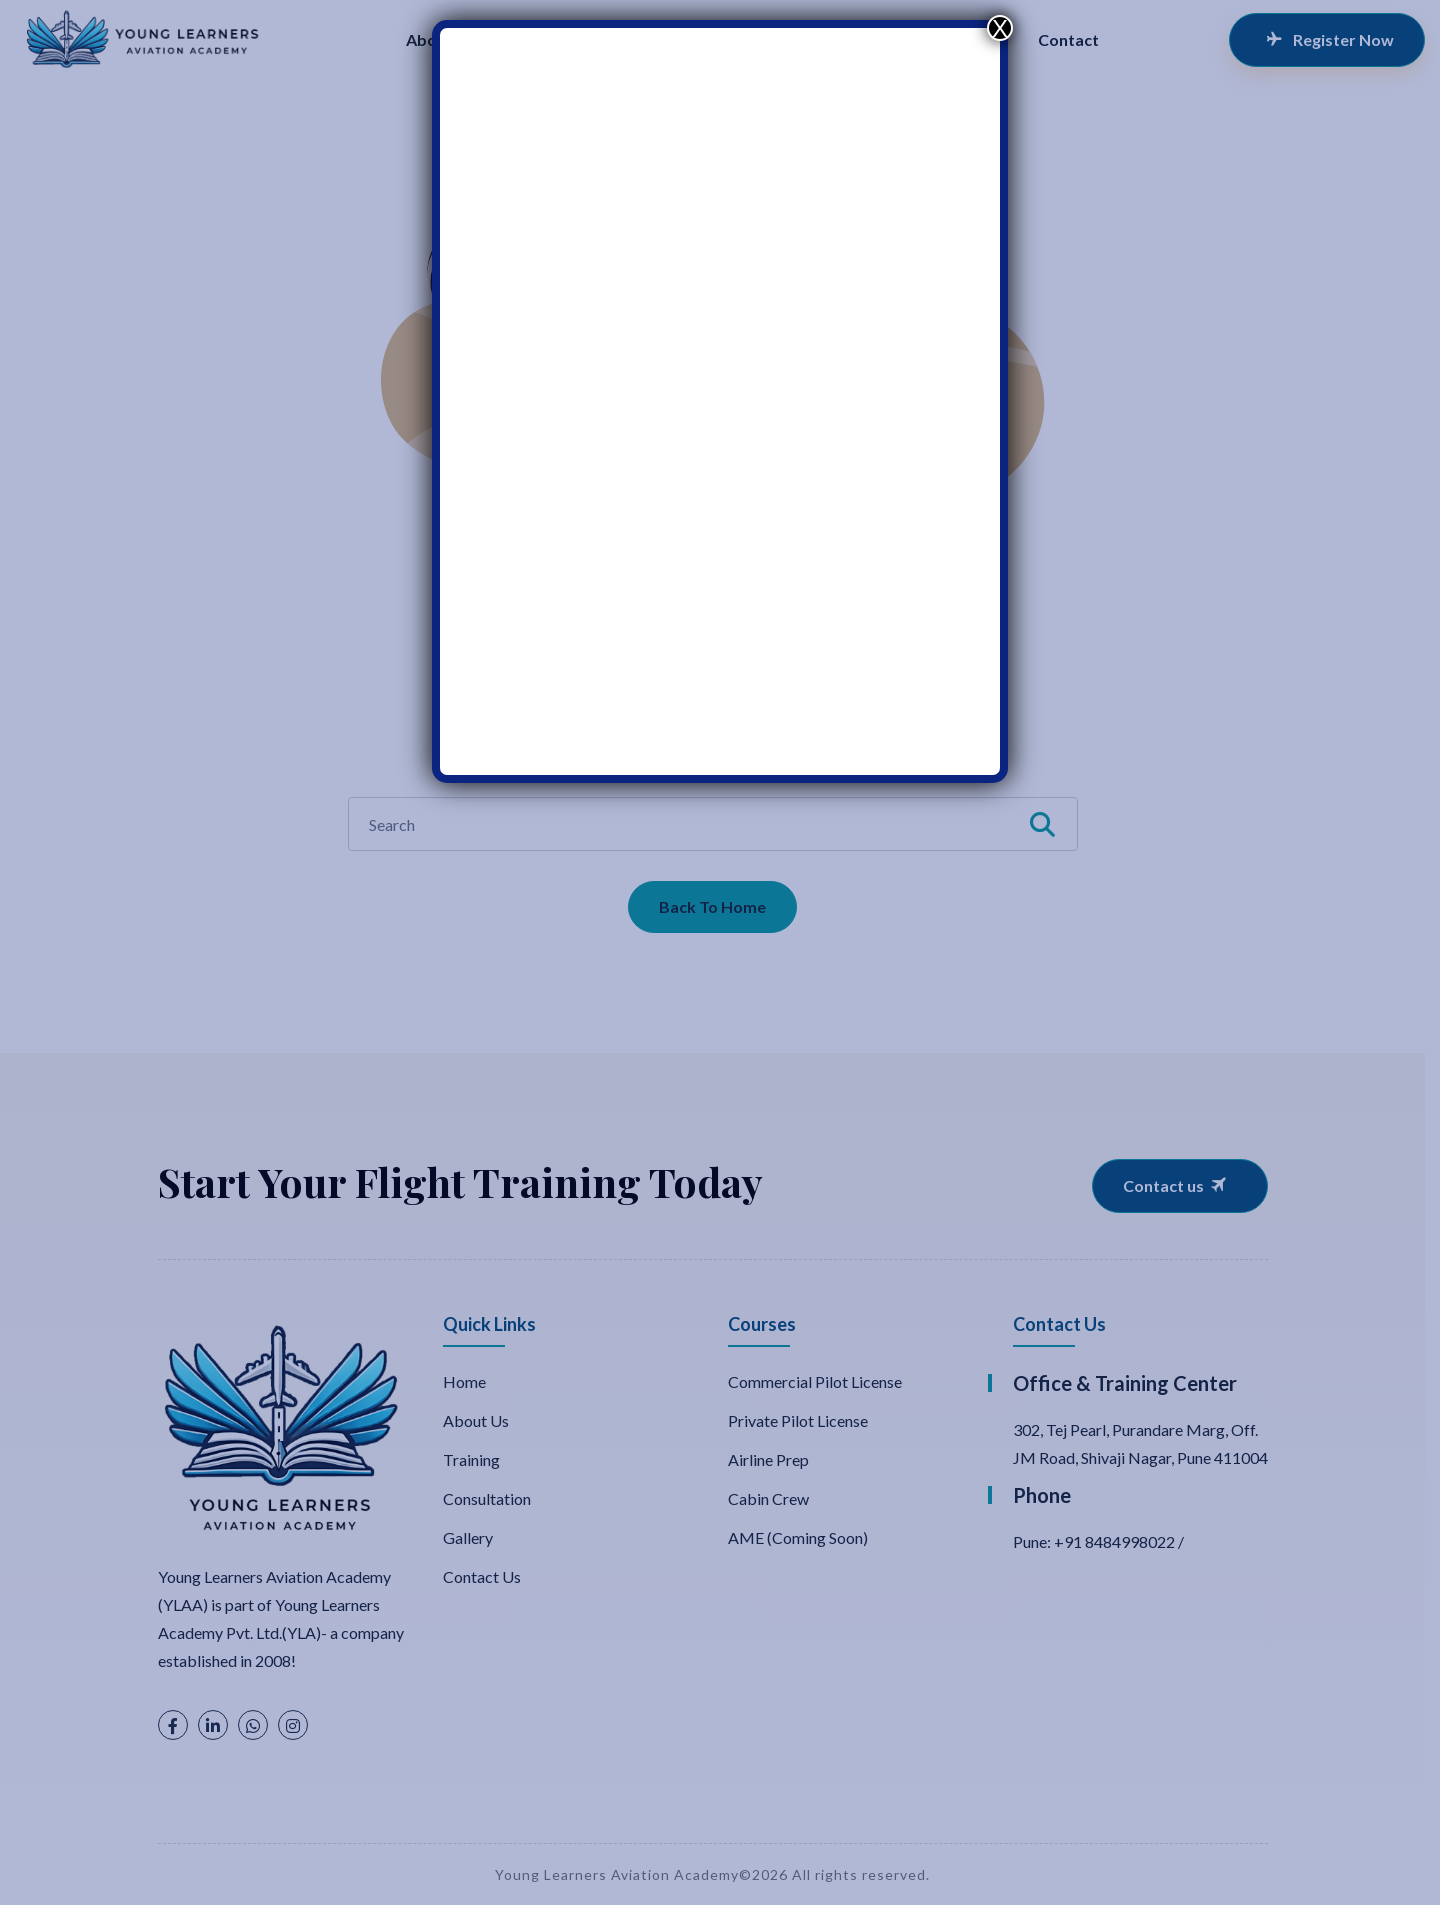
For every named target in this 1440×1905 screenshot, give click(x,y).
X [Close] (1000, 28)
